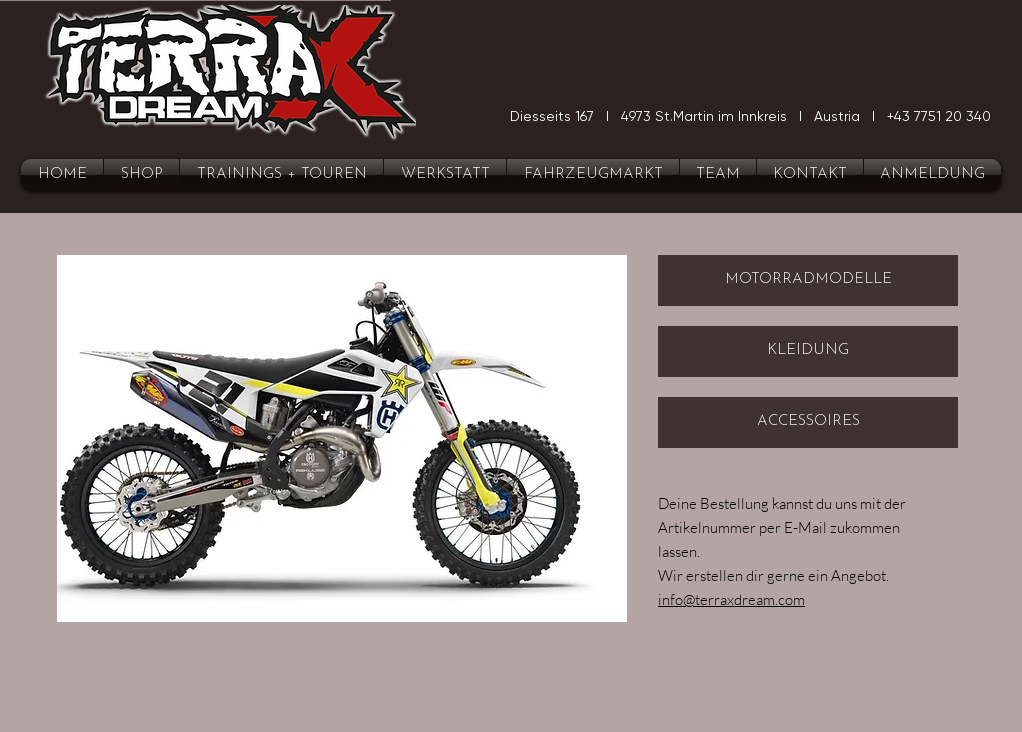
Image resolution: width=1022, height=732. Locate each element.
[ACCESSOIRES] (808, 422)
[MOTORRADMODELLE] (808, 280)
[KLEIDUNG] (808, 351)
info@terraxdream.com (731, 599)
